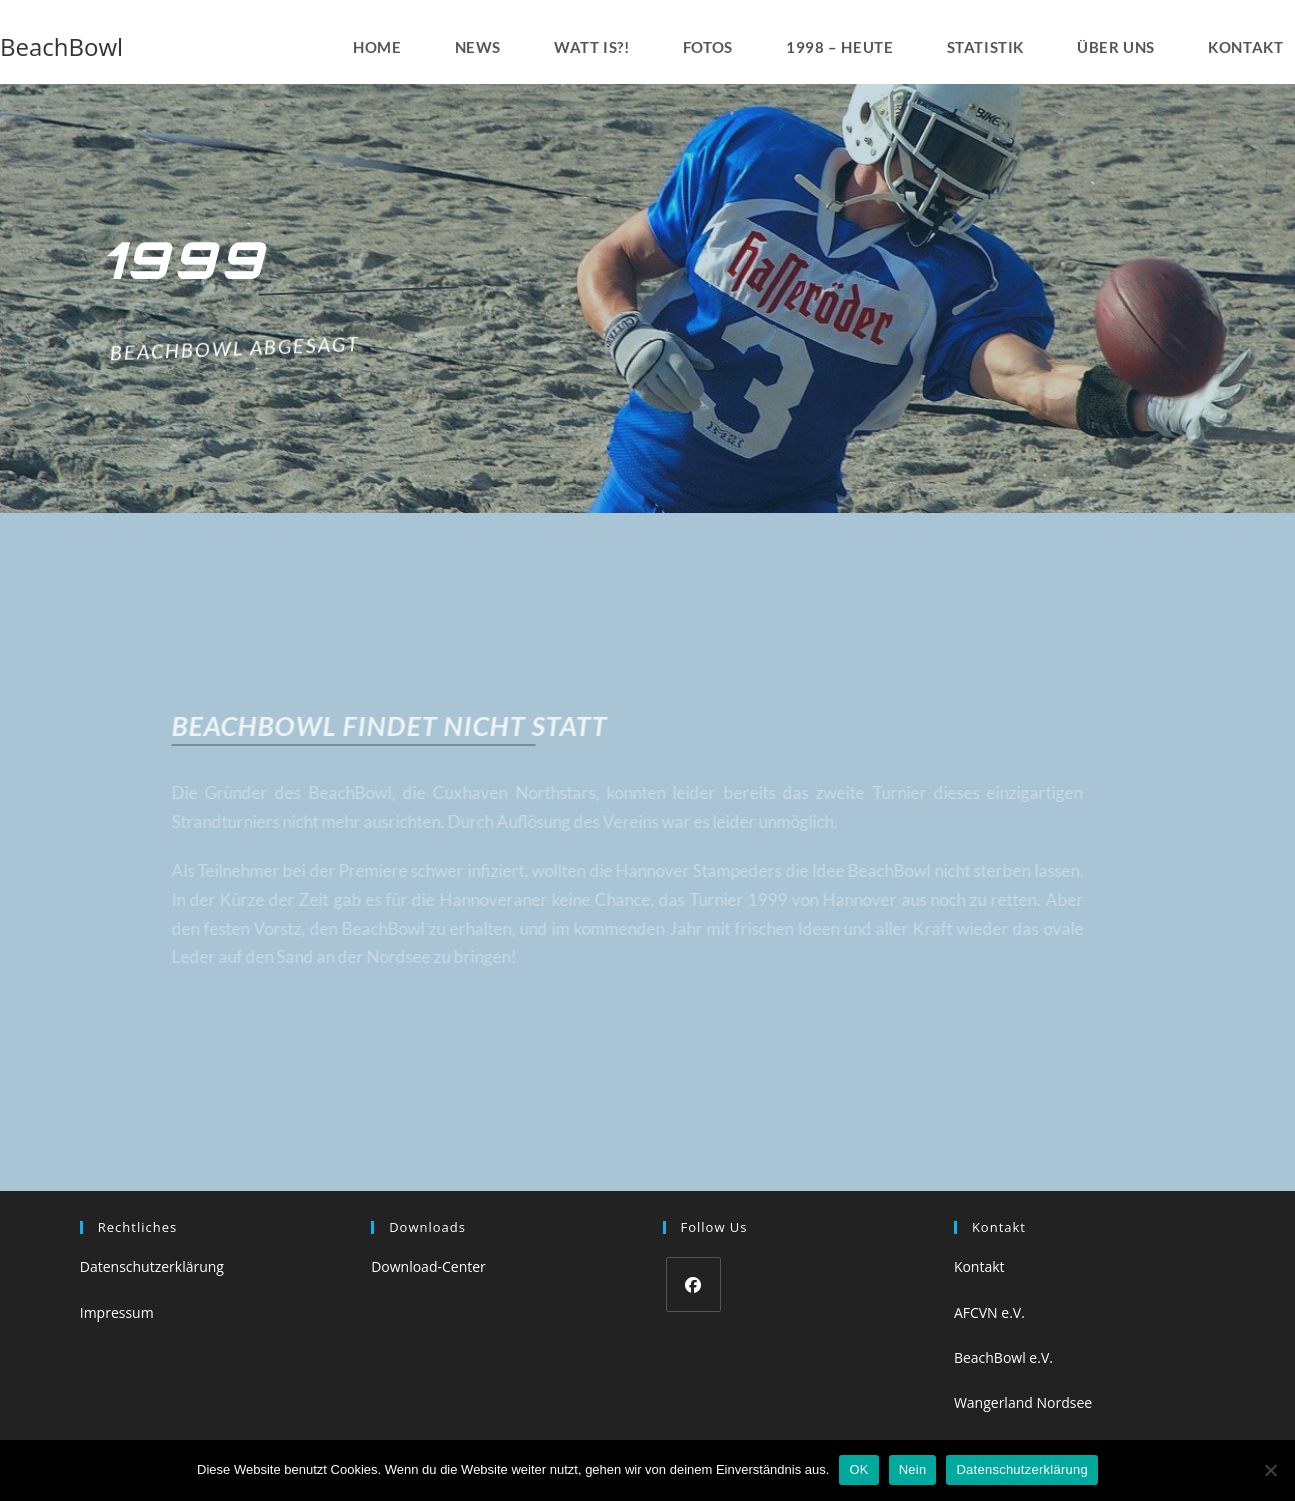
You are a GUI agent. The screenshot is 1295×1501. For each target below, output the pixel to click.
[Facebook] (693, 1284)
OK (858, 1469)
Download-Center (428, 1266)
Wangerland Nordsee (1023, 1402)
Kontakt (979, 1266)
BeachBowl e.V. (1003, 1357)
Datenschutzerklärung (152, 1266)
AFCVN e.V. (989, 1312)
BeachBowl (61, 46)
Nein (913, 1469)
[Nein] (1270, 1470)
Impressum (117, 1312)
